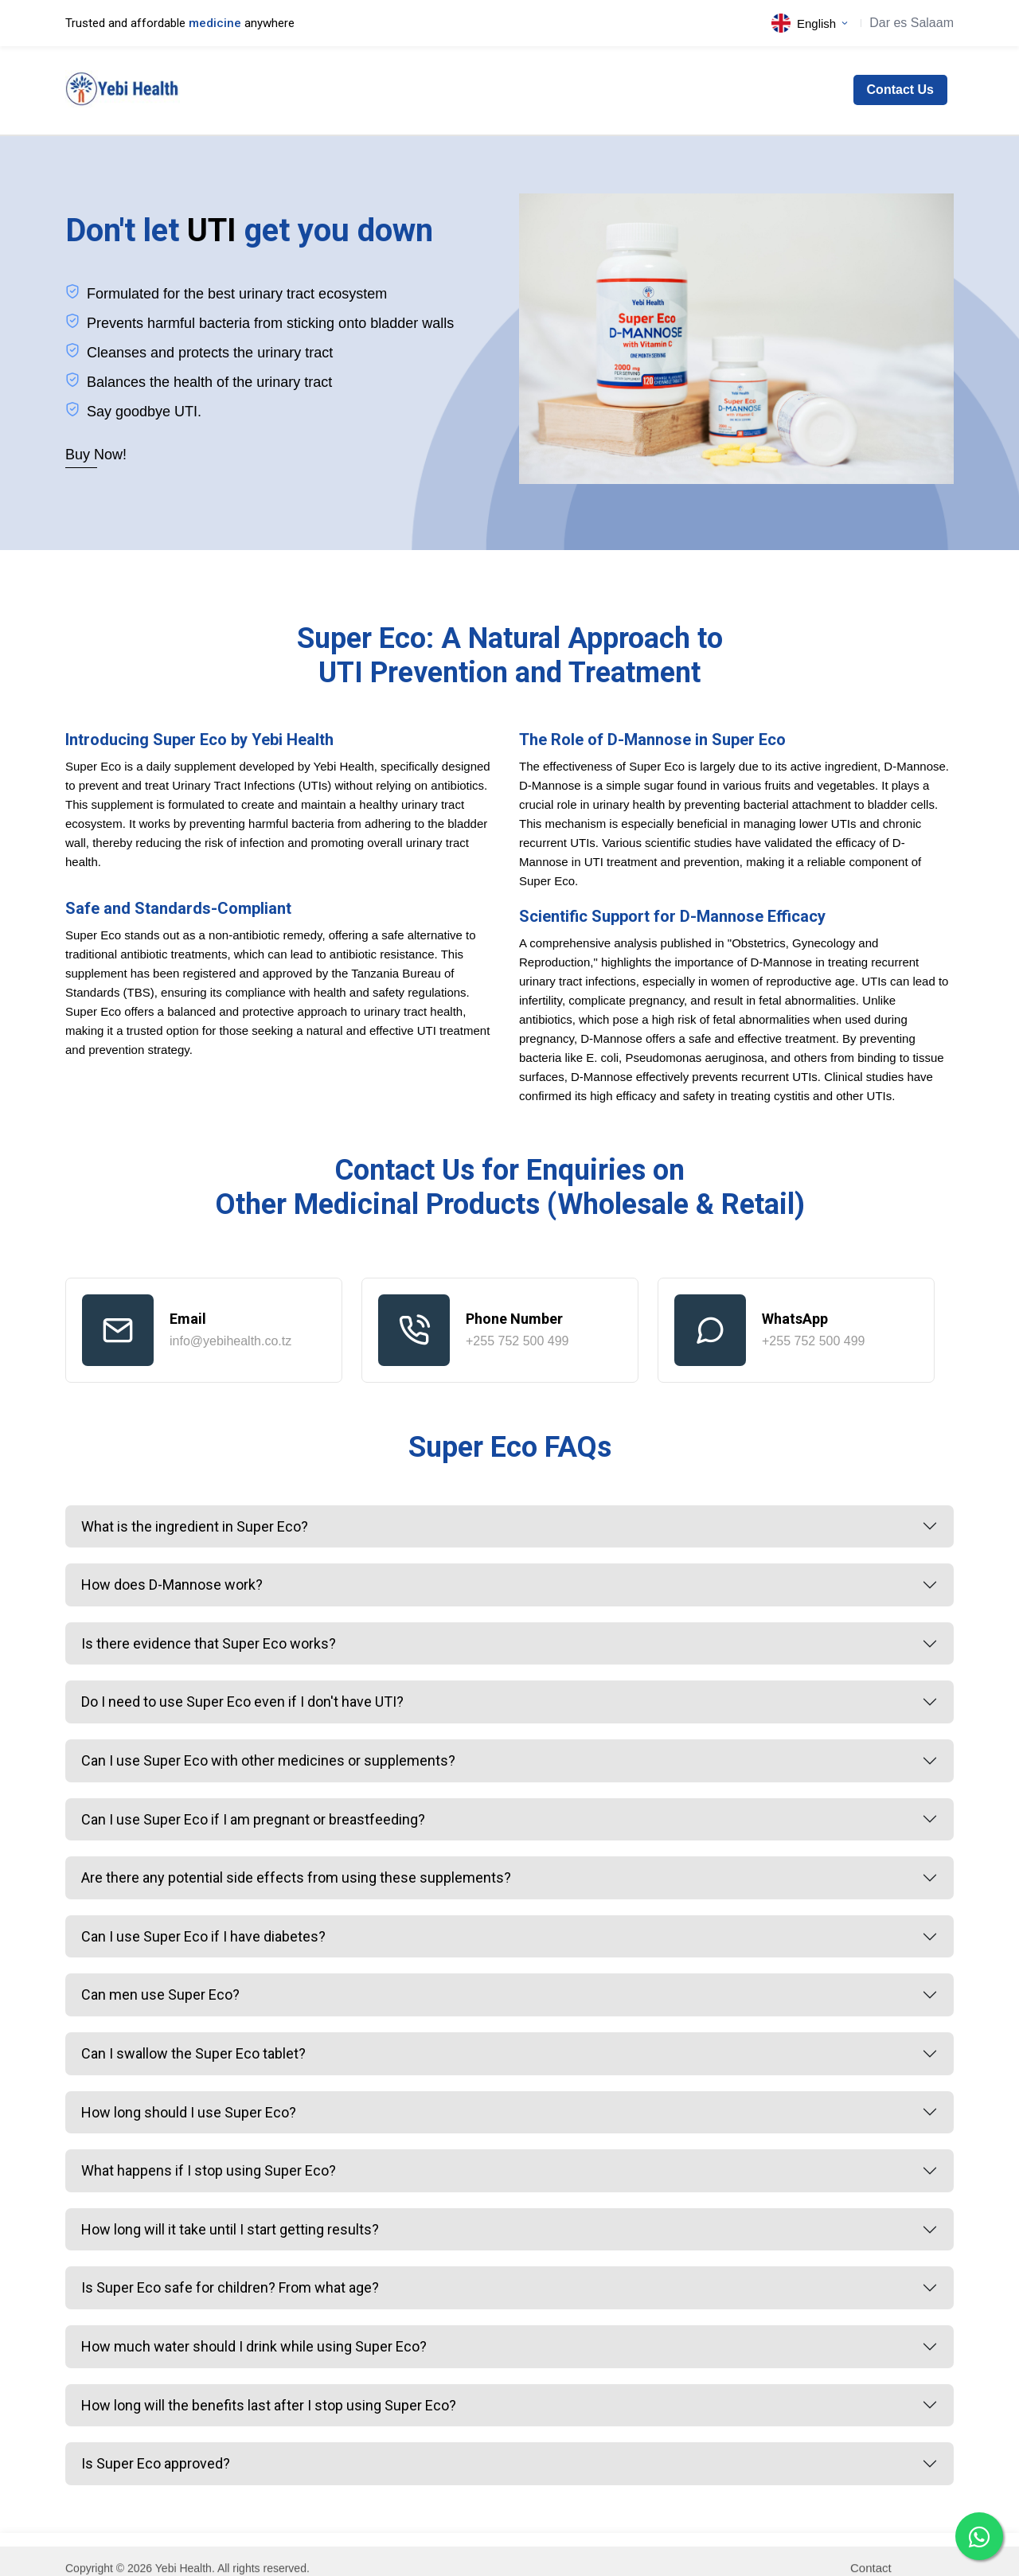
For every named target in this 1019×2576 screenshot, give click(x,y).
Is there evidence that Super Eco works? (208, 1643)
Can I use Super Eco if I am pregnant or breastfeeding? (253, 1819)
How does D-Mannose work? (172, 1584)
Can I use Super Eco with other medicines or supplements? (268, 1760)
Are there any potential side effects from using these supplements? (296, 1877)
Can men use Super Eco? (160, 1994)
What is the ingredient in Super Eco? (194, 1526)
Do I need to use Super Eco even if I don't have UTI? (242, 1701)
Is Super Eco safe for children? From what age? (230, 2287)
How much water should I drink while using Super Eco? (254, 2346)
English (810, 23)
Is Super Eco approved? (155, 2463)
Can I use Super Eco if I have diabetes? (203, 1936)
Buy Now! (96, 455)
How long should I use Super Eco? (188, 2112)
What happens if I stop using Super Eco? (208, 2170)
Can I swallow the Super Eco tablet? (193, 2053)
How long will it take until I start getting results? (230, 2229)
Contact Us (900, 89)
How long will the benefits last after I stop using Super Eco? (268, 2405)
